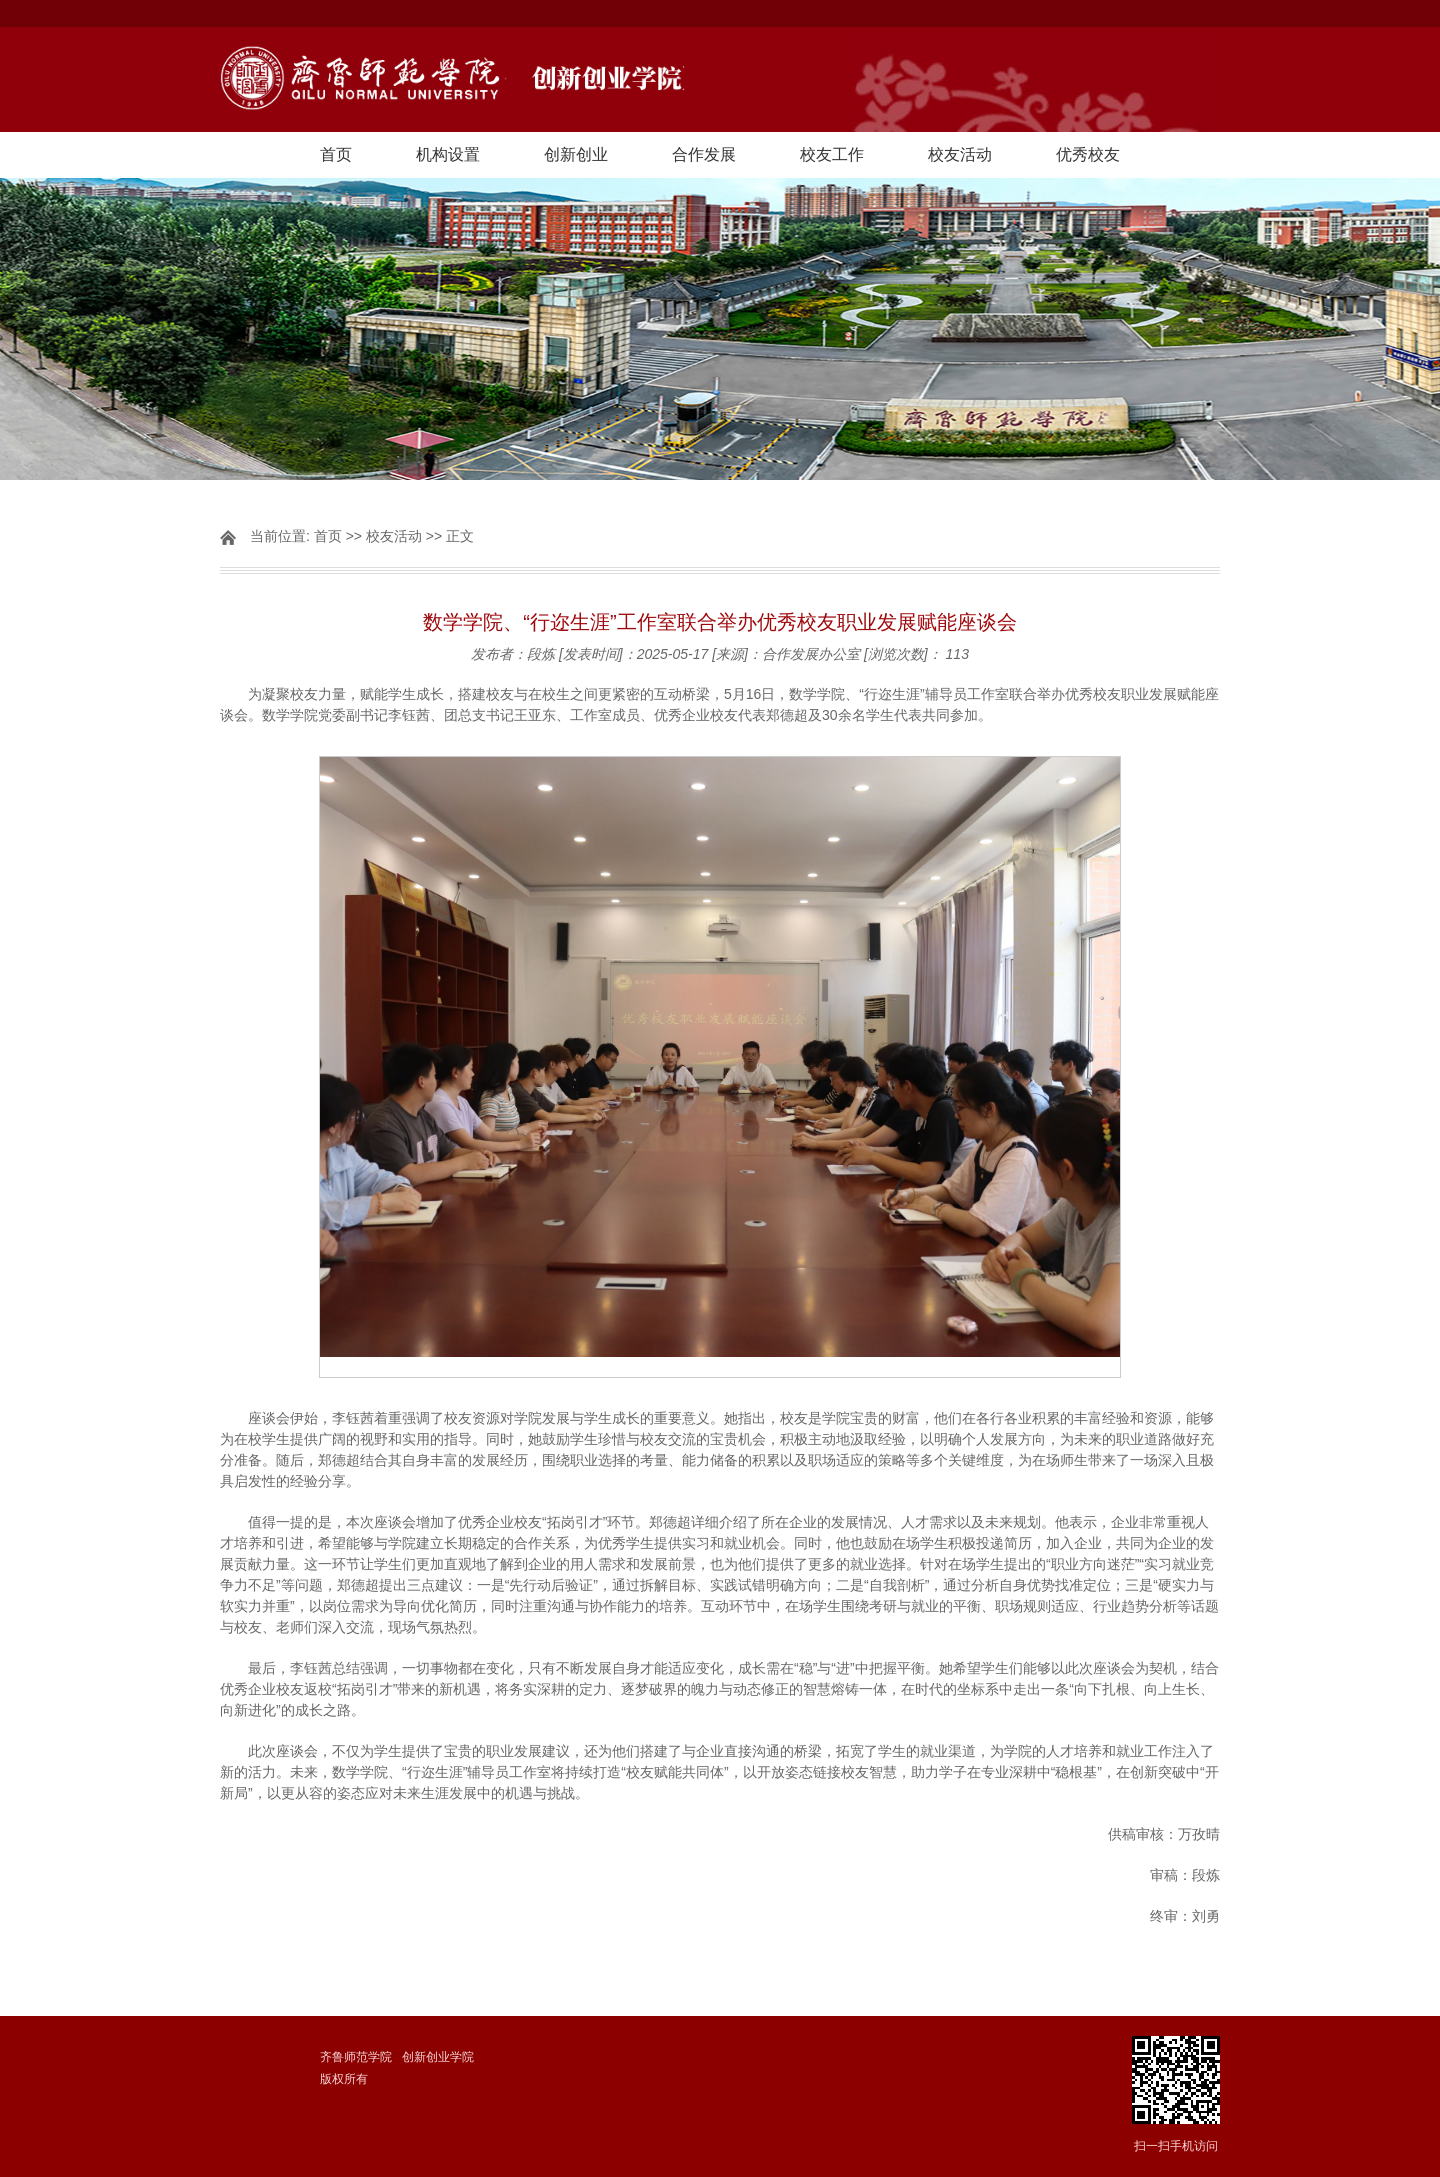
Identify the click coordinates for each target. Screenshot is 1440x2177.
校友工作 (832, 154)
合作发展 (704, 154)
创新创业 (576, 154)
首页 (336, 154)
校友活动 (960, 154)
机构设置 (448, 154)
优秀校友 (1088, 154)
